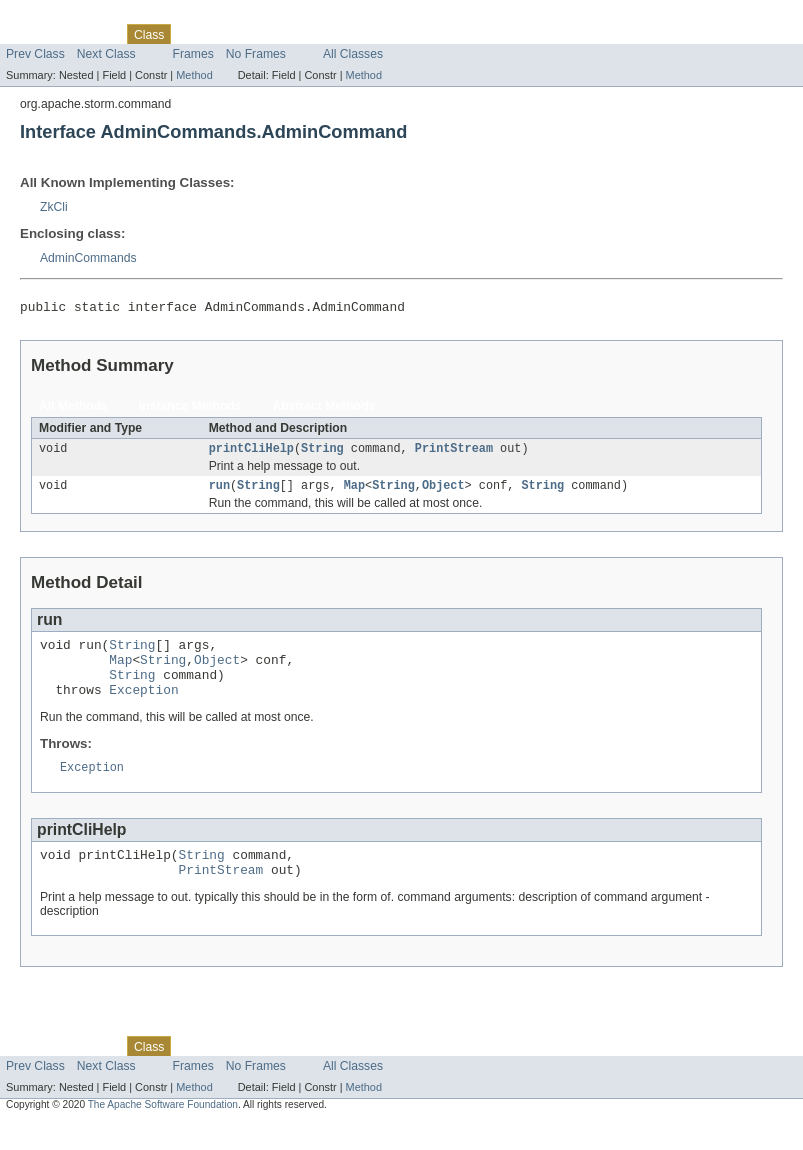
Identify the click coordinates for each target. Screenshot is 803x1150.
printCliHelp (251, 453)
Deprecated (284, 34)
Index (342, 34)
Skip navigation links (55, 17)
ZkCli (54, 207)
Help (381, 34)
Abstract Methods (324, 409)
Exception (143, 708)
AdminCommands (88, 258)
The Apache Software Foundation (163, 1131)
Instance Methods (190, 409)
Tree (228, 34)
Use (193, 34)
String (322, 453)
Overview (31, 34)
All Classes (353, 54)
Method (194, 75)
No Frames (256, 54)
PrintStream (454, 453)
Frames (193, 54)
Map (354, 492)
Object (443, 492)
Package (92, 34)
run (219, 492)
